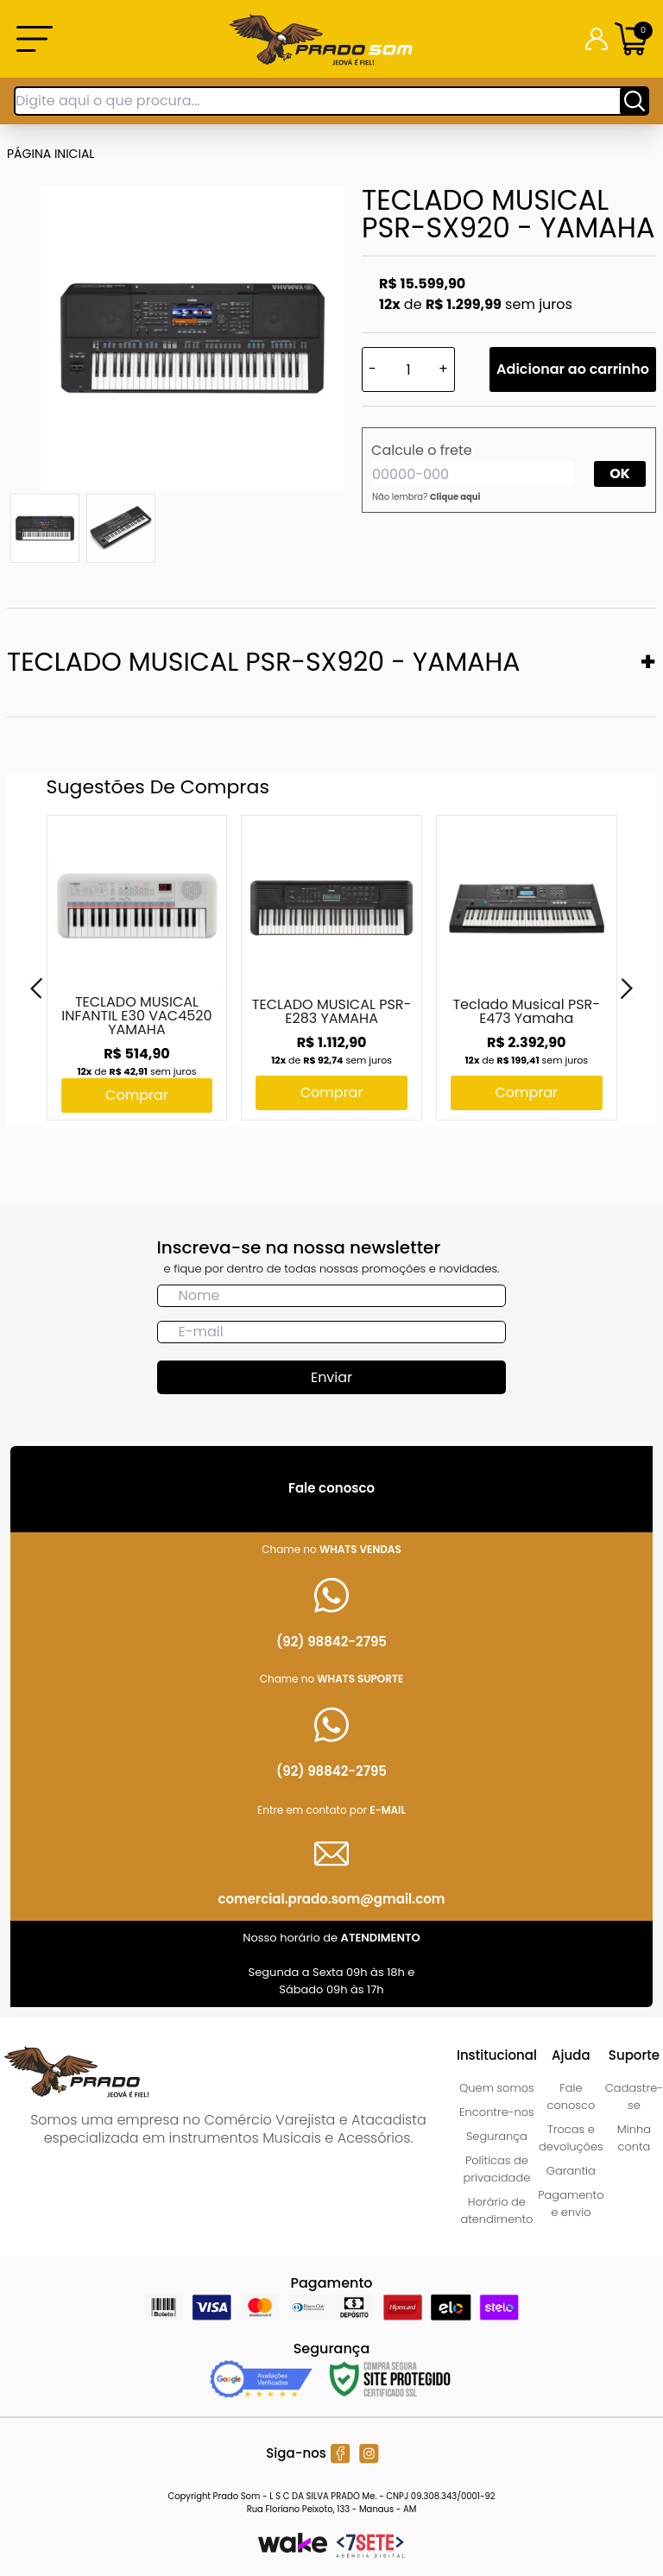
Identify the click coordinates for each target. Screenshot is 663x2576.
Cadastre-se (634, 2096)
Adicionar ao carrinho (572, 369)
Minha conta (634, 2138)
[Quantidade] (408, 369)
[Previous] (36, 988)
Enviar (331, 1377)
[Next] (626, 988)
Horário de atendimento (496, 2210)
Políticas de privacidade (497, 2169)
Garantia (571, 2170)
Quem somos (496, 2088)
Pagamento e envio (570, 2203)
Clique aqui (455, 496)
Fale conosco (570, 2096)
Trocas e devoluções (571, 2138)
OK (619, 473)
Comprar (136, 1095)
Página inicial (50, 153)
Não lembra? (426, 496)
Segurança (496, 2136)
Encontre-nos (496, 2112)
